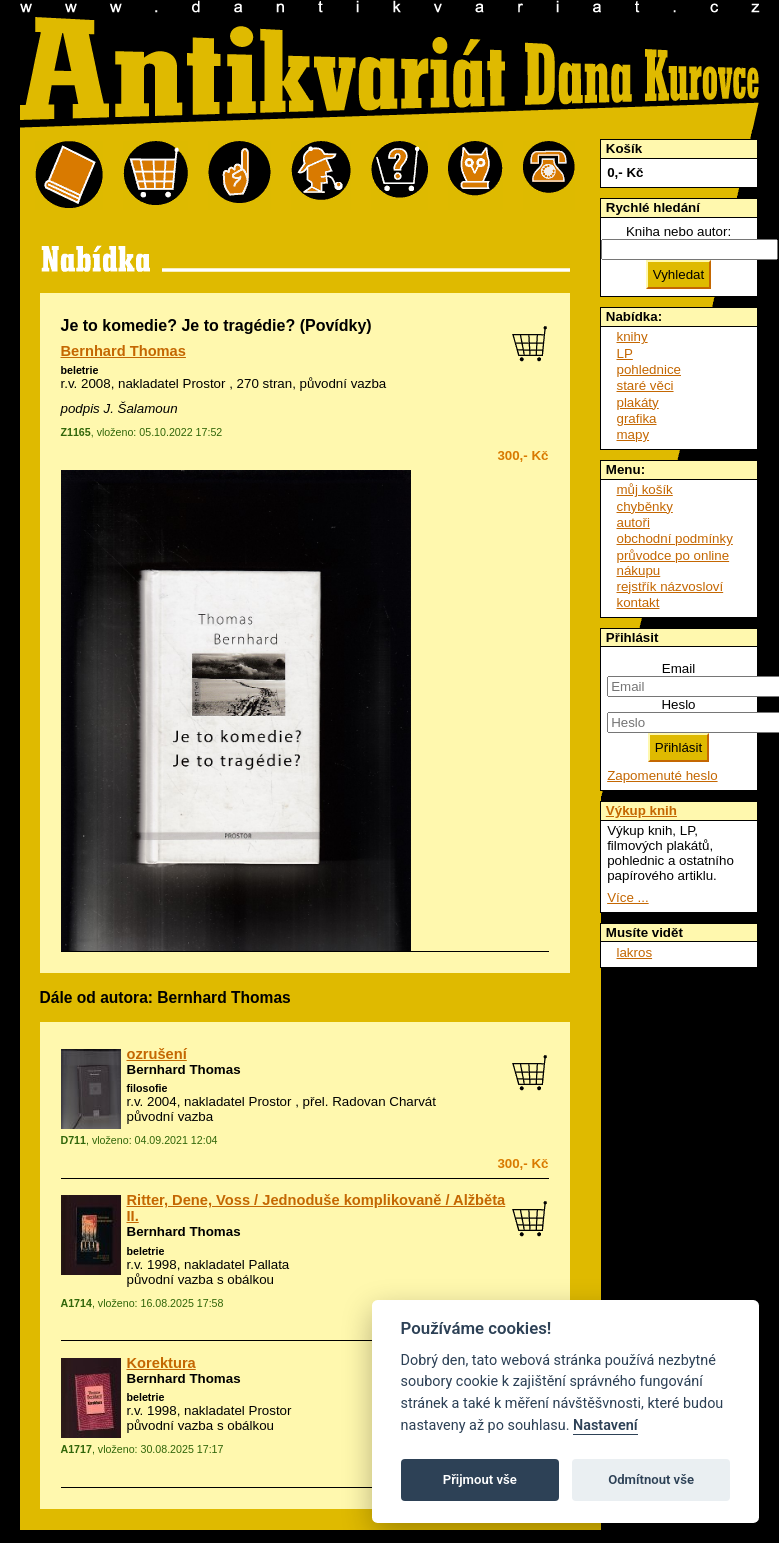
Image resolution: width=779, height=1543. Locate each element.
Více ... (627, 897)
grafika (637, 418)
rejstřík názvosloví (670, 586)
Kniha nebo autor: (678, 231)
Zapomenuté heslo (662, 775)
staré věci (645, 385)
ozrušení (157, 1054)
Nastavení (605, 1425)
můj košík (645, 489)
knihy (632, 336)
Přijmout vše (480, 1479)
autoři (633, 522)
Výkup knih (641, 810)
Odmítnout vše (651, 1479)
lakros (635, 952)
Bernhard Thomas (123, 351)
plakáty (638, 402)
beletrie (80, 370)
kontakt (638, 602)
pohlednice (649, 369)
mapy (633, 434)
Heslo (678, 704)
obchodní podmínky (675, 538)
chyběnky (645, 506)
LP (625, 353)
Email (678, 668)
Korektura (161, 1363)
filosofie (147, 1088)
